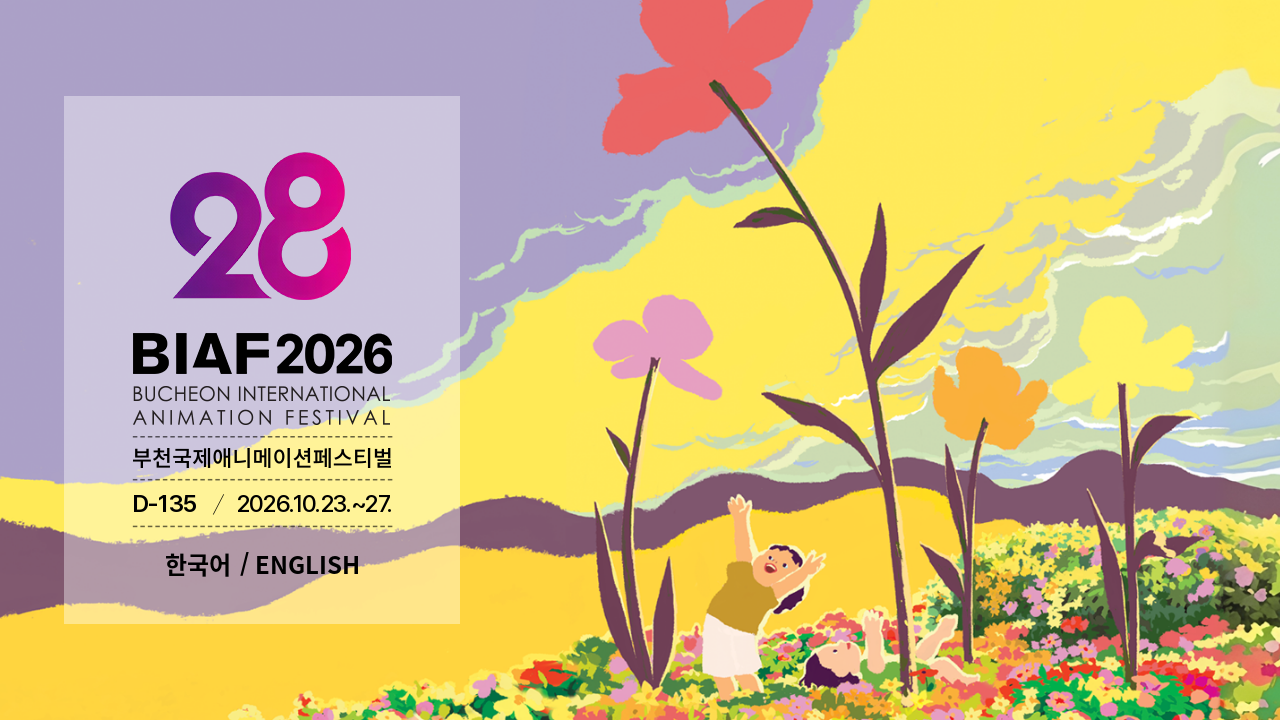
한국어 (198, 564)
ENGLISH (307, 564)
